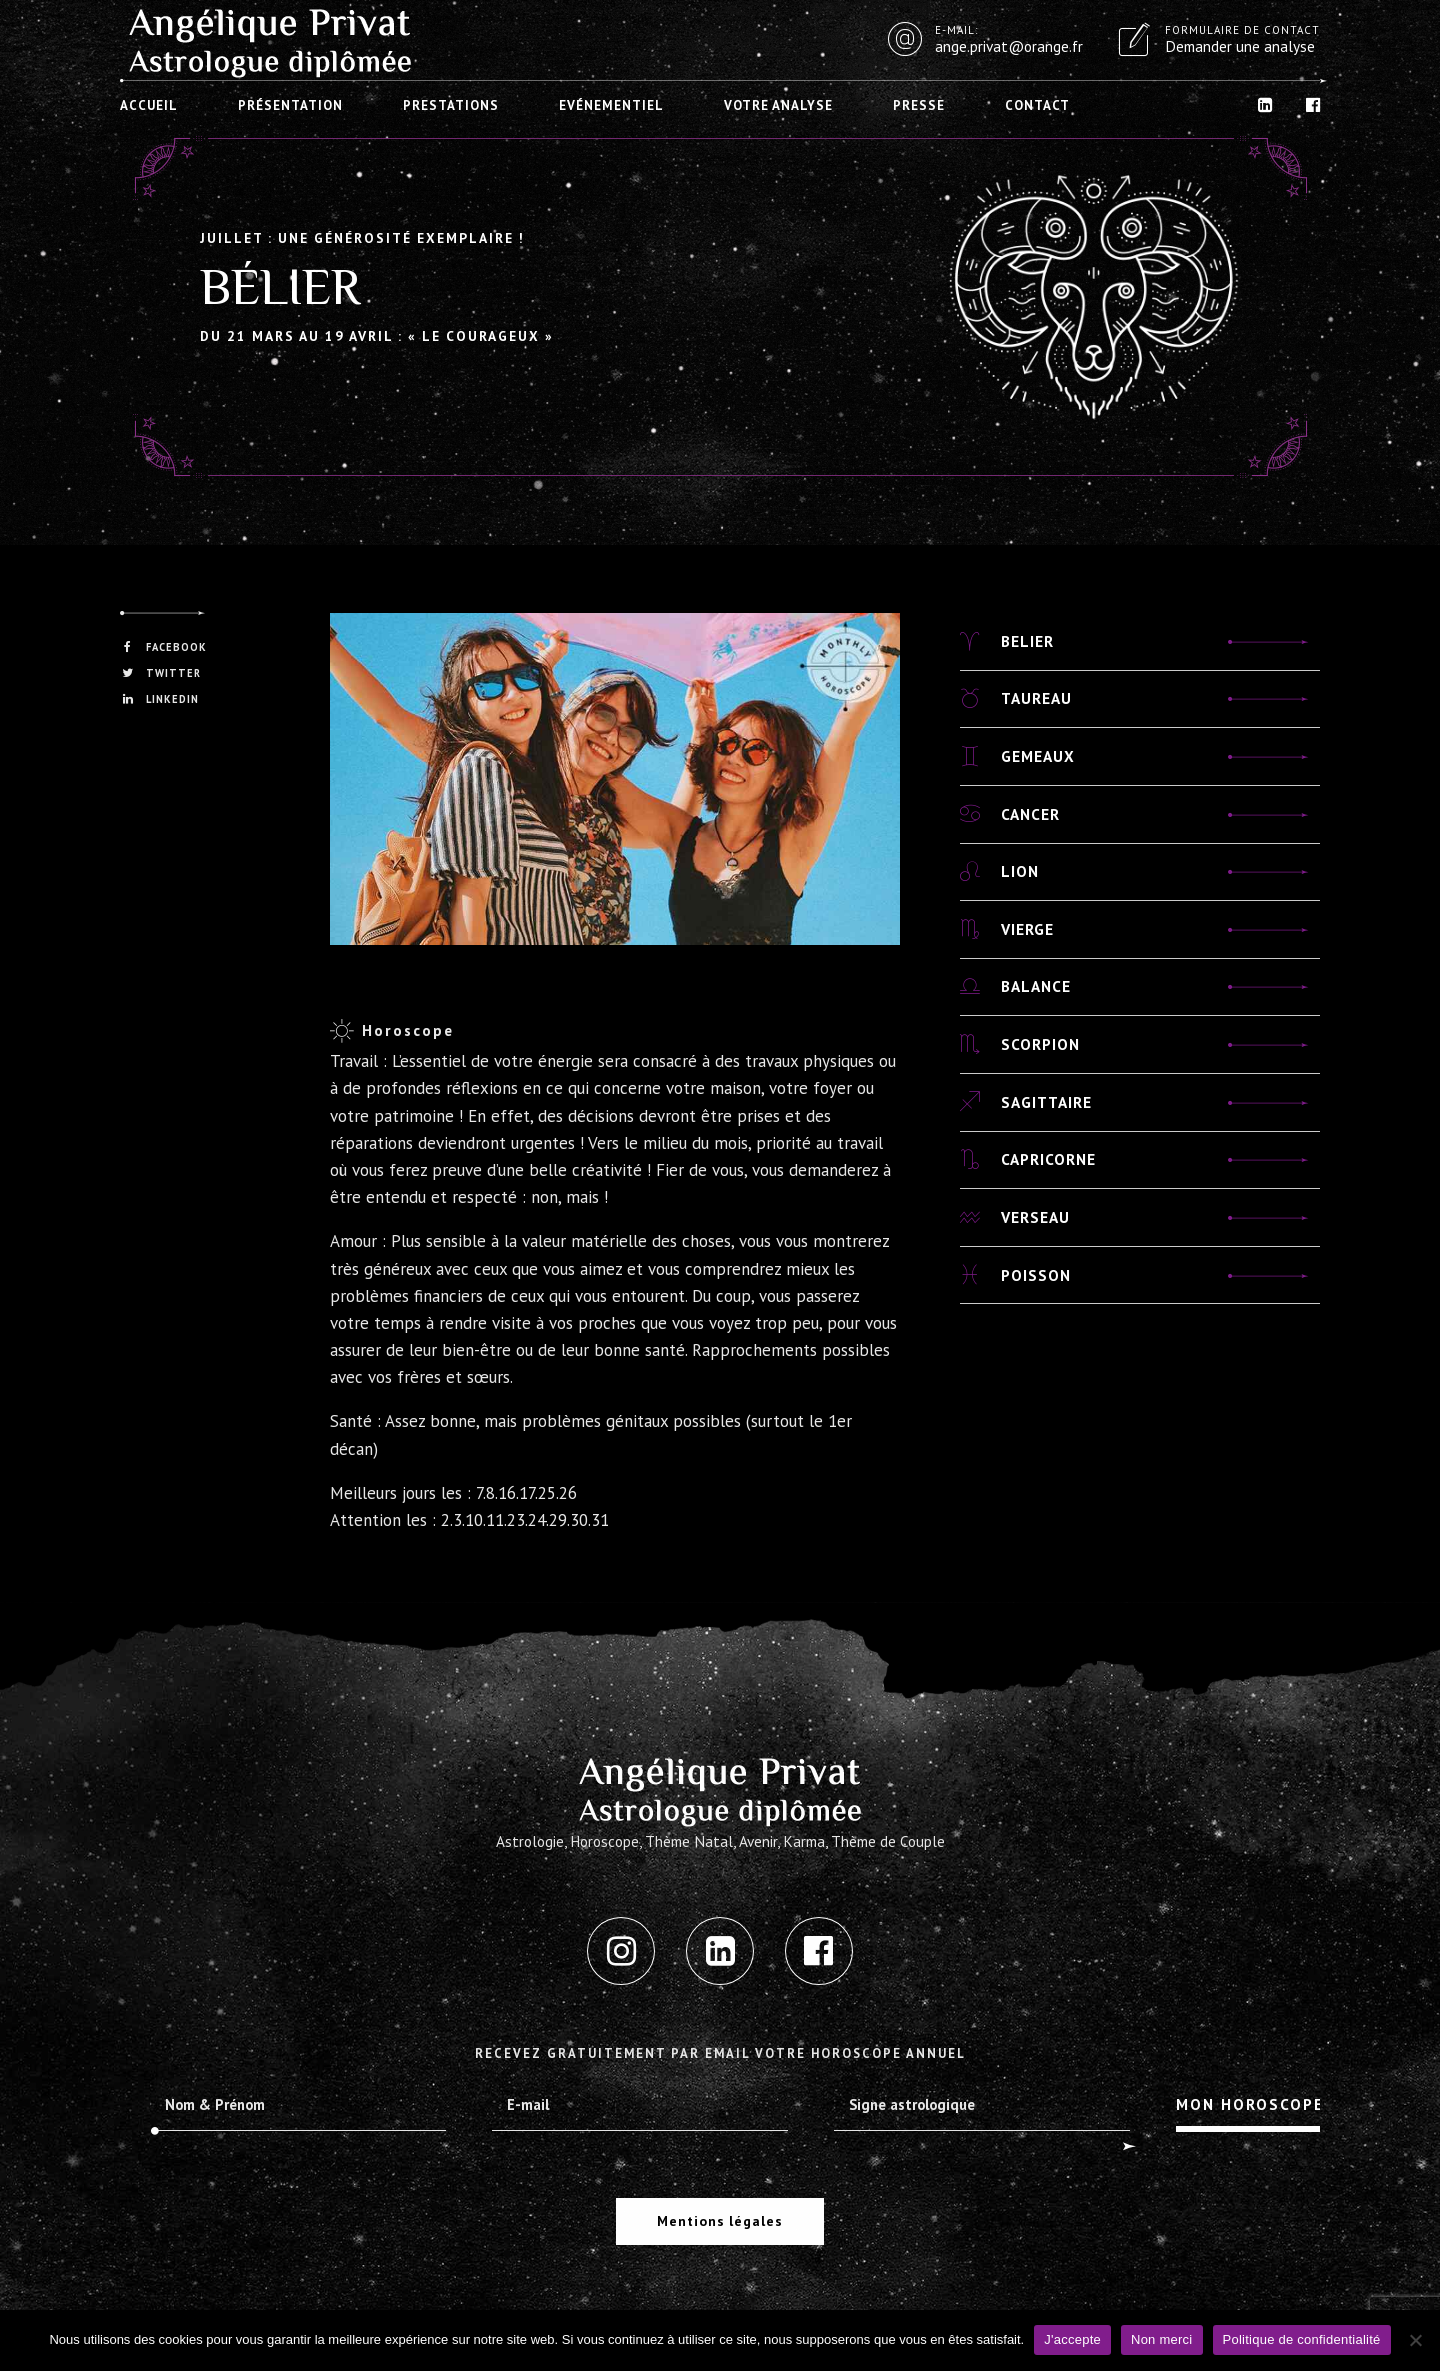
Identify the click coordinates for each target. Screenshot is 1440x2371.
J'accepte (1072, 2339)
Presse (919, 105)
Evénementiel (611, 105)
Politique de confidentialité (1302, 2339)
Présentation (290, 105)
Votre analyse (778, 105)
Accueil (149, 105)
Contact (1037, 105)
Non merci (1162, 2339)
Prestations (451, 105)
